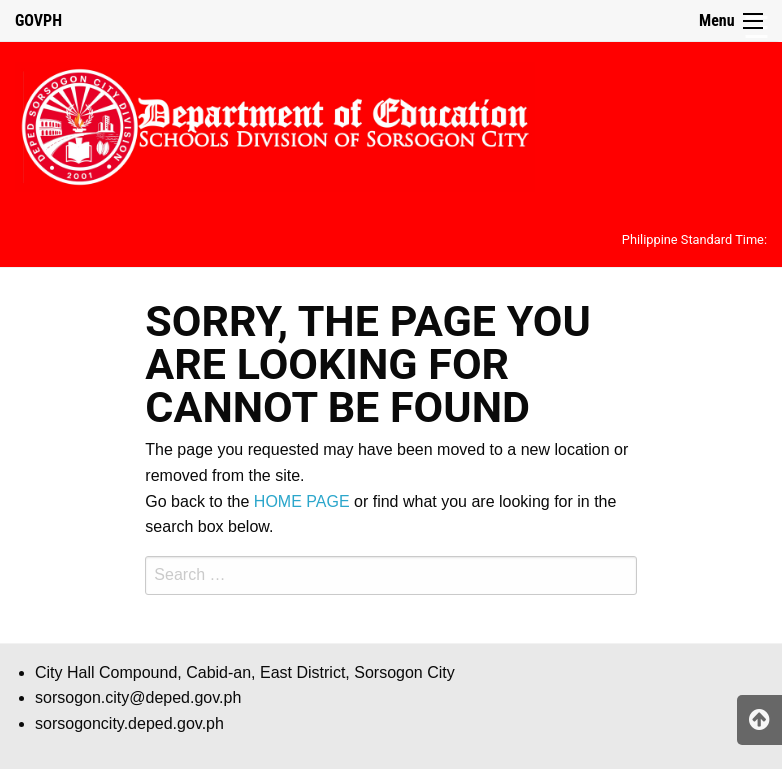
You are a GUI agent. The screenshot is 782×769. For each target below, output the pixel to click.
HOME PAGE (302, 501)
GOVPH (38, 20)
